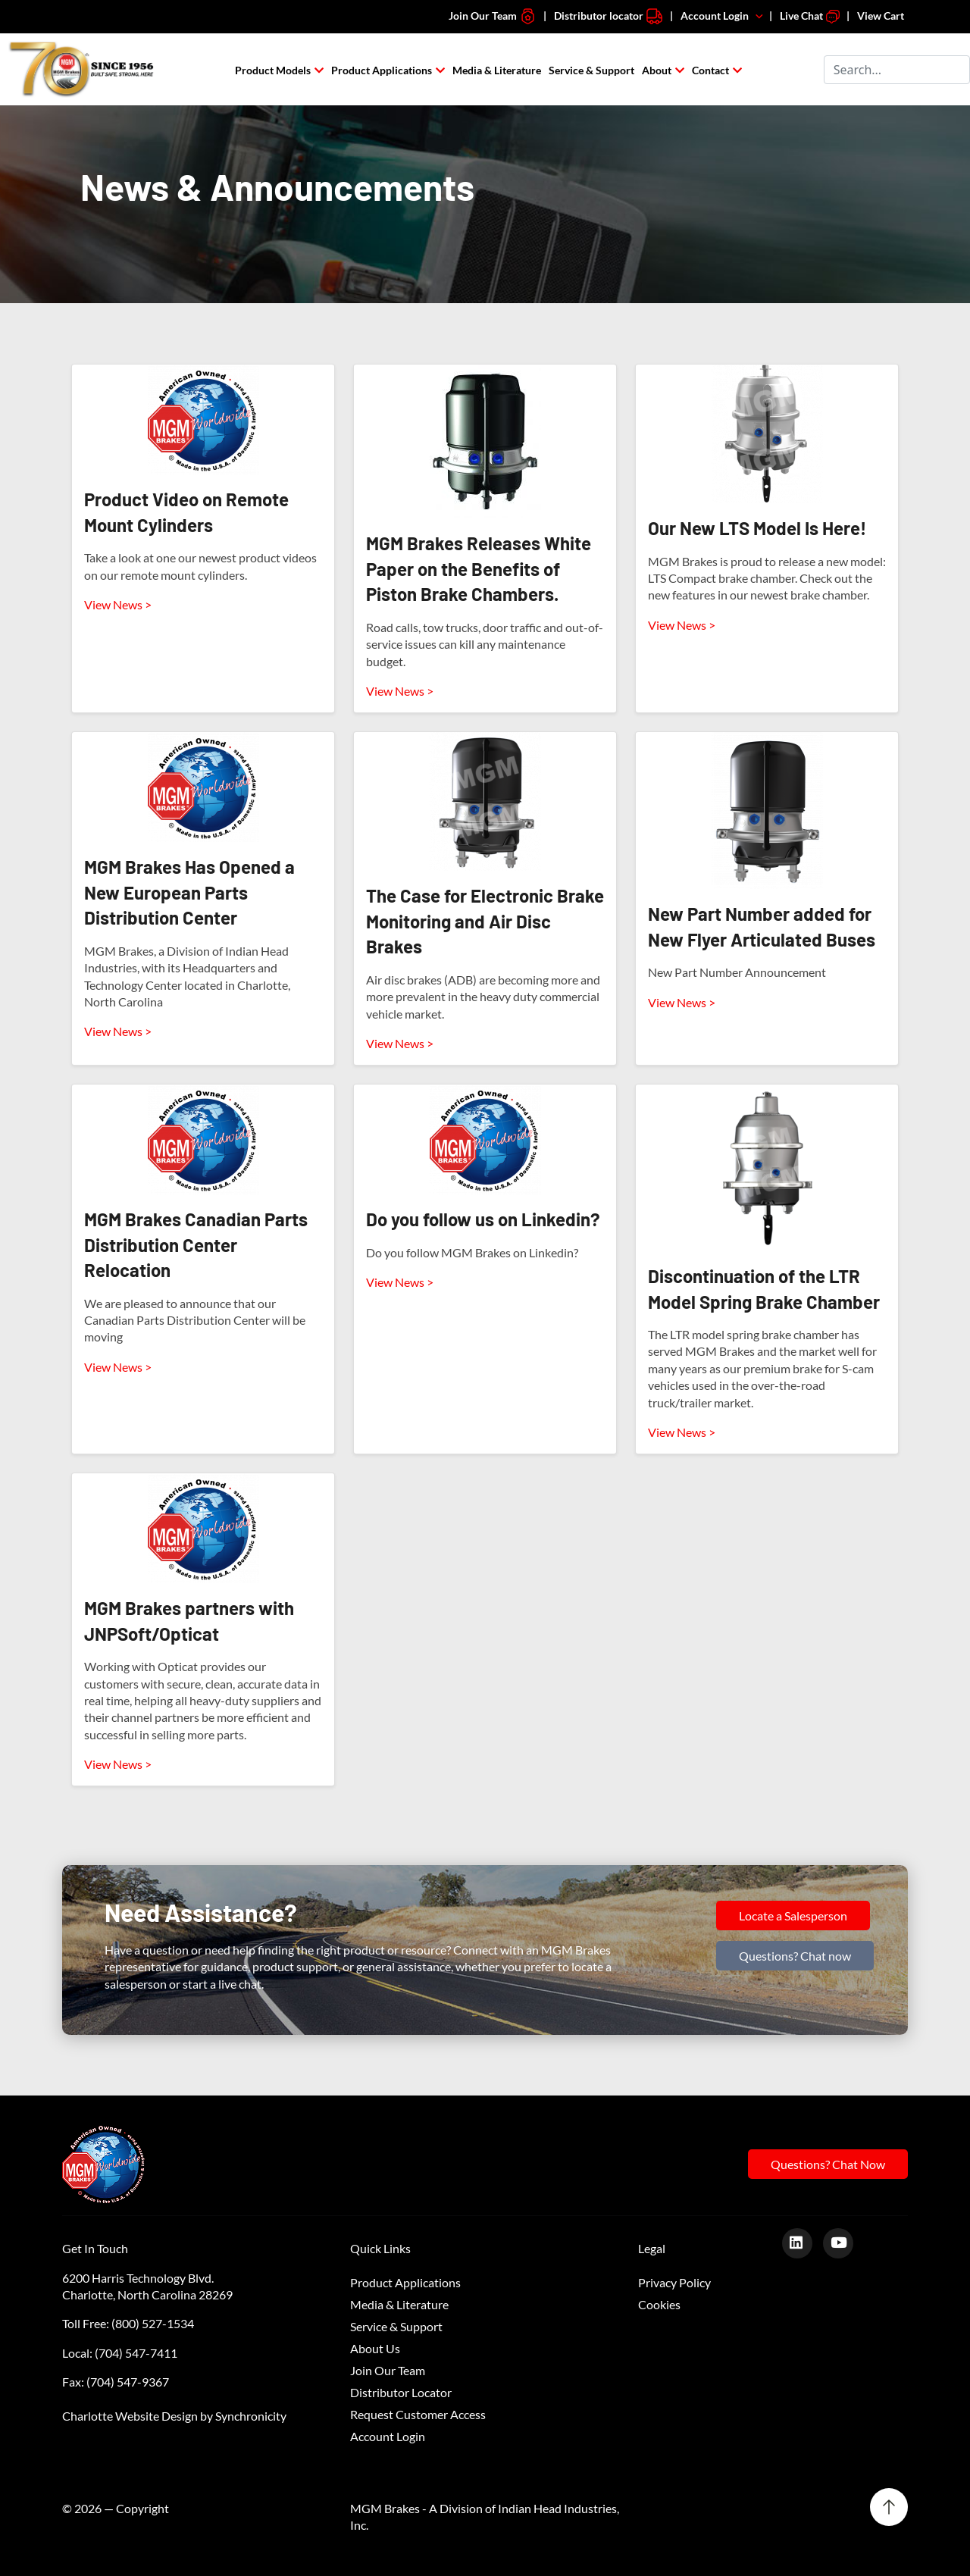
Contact (710, 70)
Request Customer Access (418, 2414)
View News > (118, 604)
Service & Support (591, 70)
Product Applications (381, 70)
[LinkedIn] (803, 2242)
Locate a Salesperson (793, 1915)
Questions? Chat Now (828, 2164)
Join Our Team (493, 15)
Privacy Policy (674, 2282)
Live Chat (810, 15)
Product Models (273, 70)
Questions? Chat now (795, 1955)
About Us (375, 2348)
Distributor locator (609, 15)
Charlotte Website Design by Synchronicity (174, 2416)
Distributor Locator (401, 2392)
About (656, 70)
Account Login (723, 15)
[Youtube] (844, 2242)
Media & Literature (496, 70)
